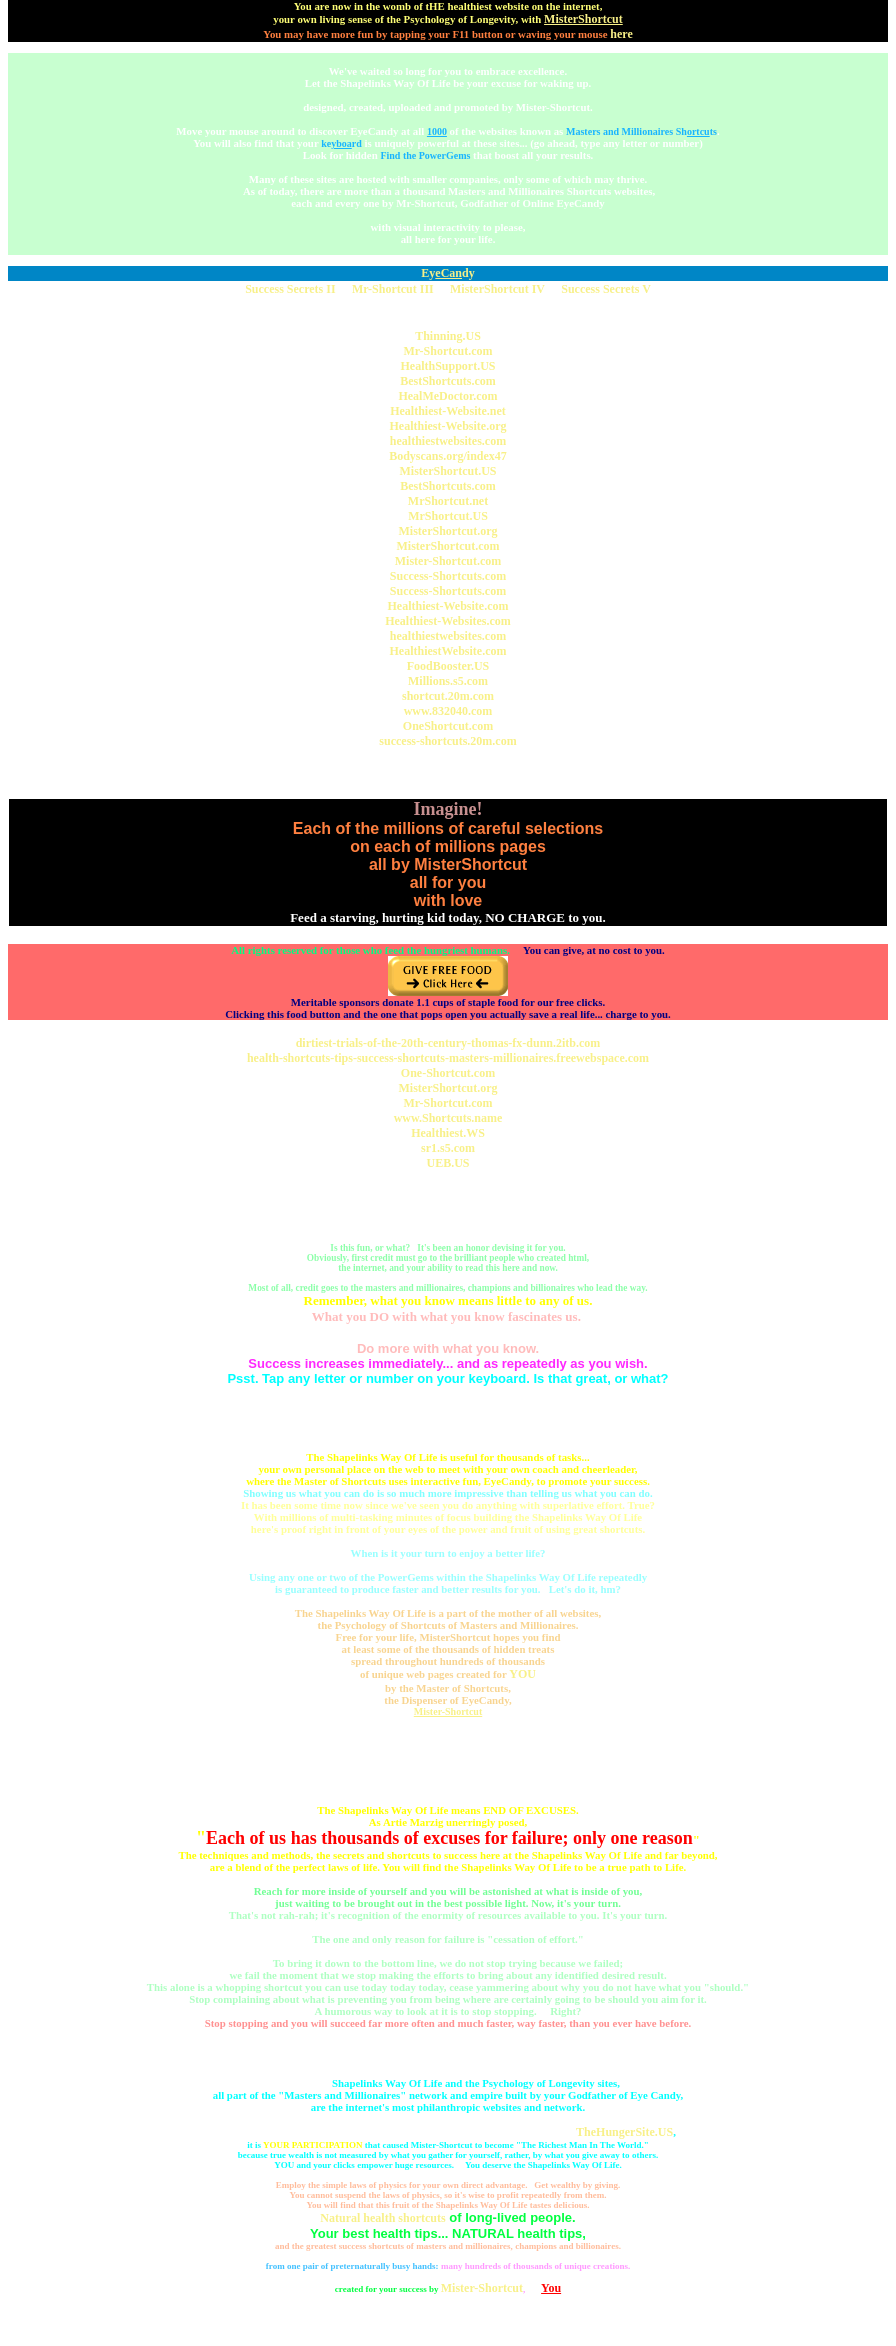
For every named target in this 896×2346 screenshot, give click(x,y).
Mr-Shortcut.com (447, 351)
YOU (522, 1674)
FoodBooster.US (448, 666)
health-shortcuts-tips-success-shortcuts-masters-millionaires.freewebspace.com (448, 1058)
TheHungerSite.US (624, 2132)
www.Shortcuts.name (448, 1118)
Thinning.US (448, 336)
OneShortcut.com (448, 726)
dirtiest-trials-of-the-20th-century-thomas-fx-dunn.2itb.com (448, 1043)
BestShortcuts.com (448, 381)
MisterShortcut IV (497, 289)
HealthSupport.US (447, 366)
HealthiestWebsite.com (448, 651)
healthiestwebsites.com (448, 441)
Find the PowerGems (425, 155)
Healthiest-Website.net (448, 411)
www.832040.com (448, 711)
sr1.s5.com (448, 1148)
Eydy (447, 273)
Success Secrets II (290, 289)
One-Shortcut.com (448, 1073)
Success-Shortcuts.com (448, 576)
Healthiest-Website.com (448, 606)
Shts (696, 131)
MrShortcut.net (448, 501)
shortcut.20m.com (448, 696)
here (621, 34)
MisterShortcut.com (448, 546)
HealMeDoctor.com (447, 396)
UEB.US (447, 1163)
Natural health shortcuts (382, 2218)
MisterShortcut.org (448, 531)
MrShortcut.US (448, 516)
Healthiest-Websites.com (448, 621)
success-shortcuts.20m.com (447, 741)
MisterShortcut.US (448, 471)
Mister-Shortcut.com (448, 561)
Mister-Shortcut (448, 1711)
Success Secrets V (606, 289)
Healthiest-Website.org (448, 426)
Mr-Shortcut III (393, 289)
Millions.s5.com (448, 681)
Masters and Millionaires (619, 131)
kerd (341, 143)
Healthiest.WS (448, 1133)
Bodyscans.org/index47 (448, 456)
